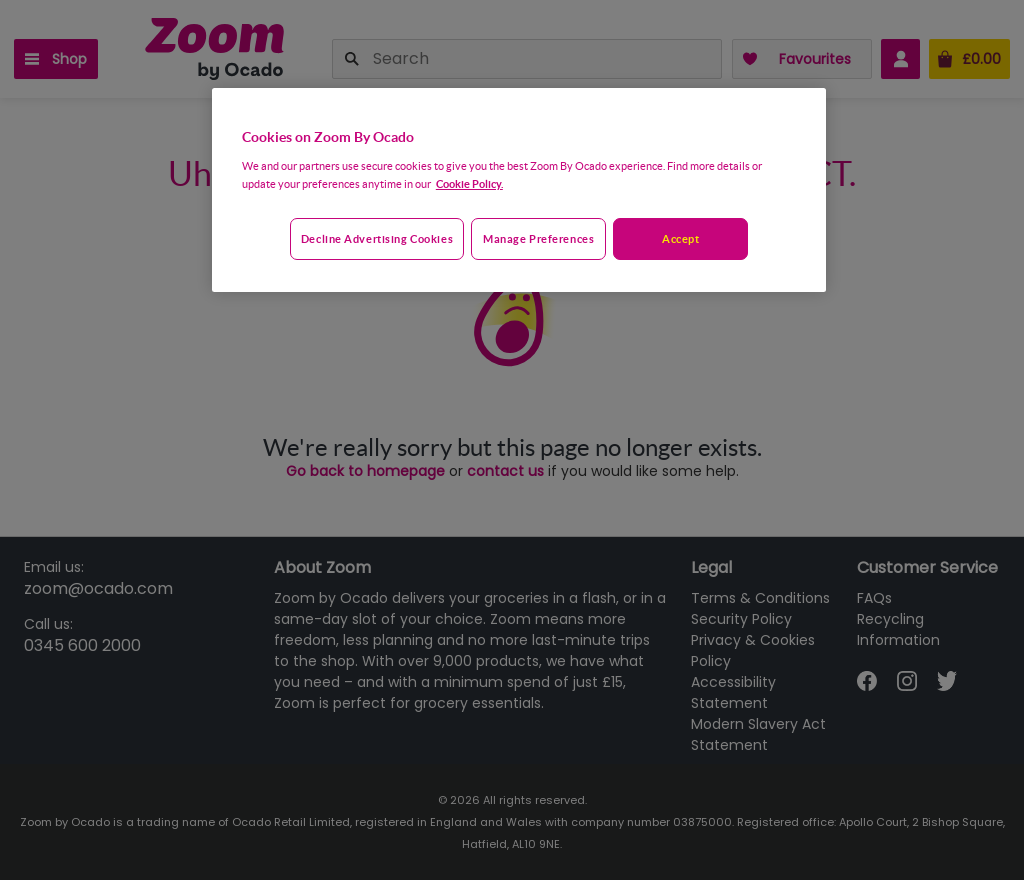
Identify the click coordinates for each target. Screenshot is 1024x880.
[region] (519, 190)
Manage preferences (538, 238)
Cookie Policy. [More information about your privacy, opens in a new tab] (469, 183)
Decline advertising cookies (377, 238)
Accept (680, 238)
